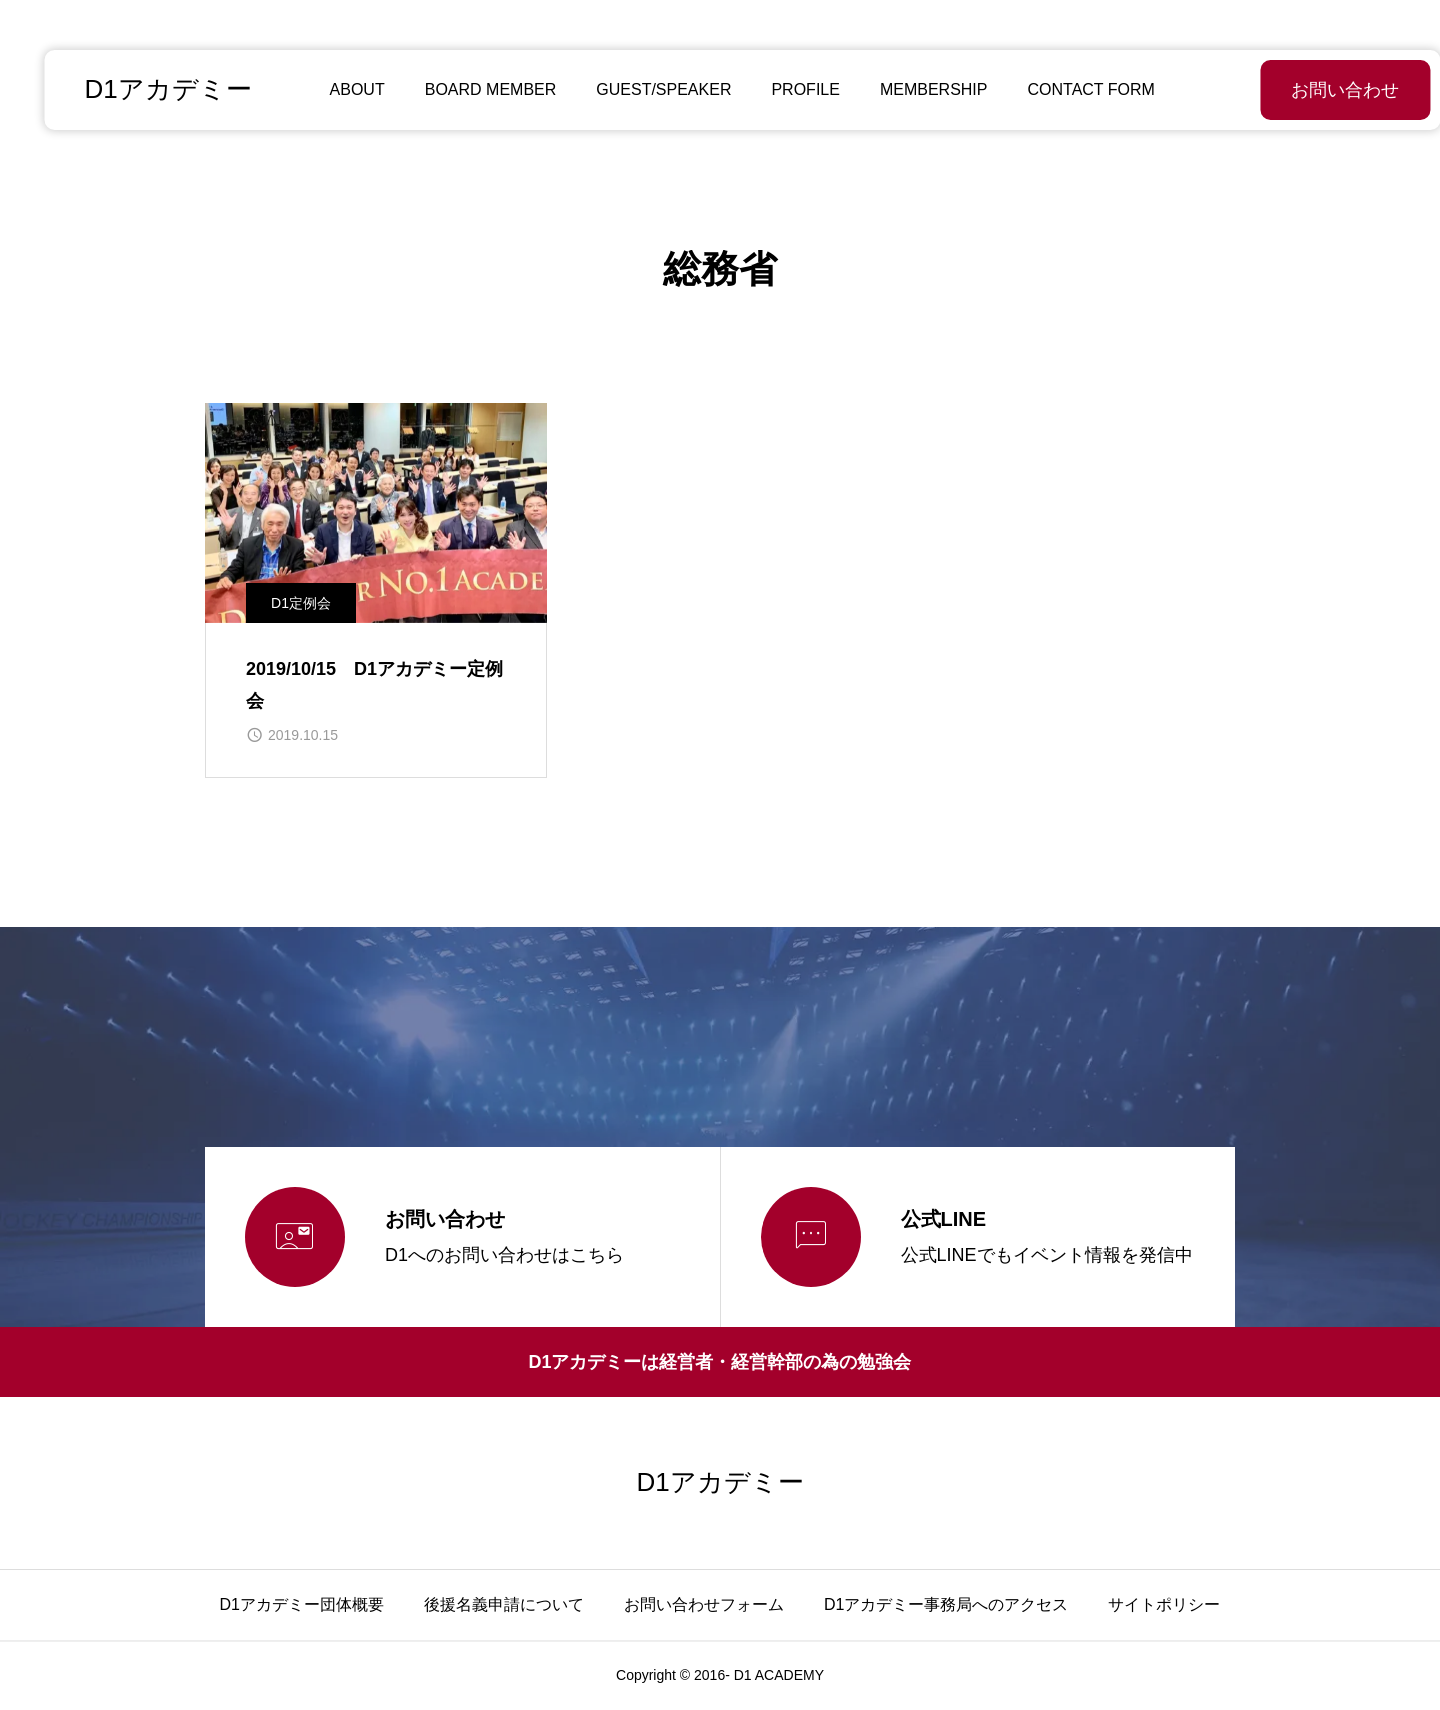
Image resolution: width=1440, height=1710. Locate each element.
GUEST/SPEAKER (641, 89)
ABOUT (334, 89)
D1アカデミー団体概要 (302, 1604)
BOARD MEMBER (468, 89)
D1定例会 (301, 603)
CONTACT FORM (1068, 89)
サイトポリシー (1164, 1604)
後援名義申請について (504, 1604)
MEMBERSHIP (912, 89)
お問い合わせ (1295, 90)
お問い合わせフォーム (704, 1604)
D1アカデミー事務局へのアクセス (946, 1604)
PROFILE (783, 89)
